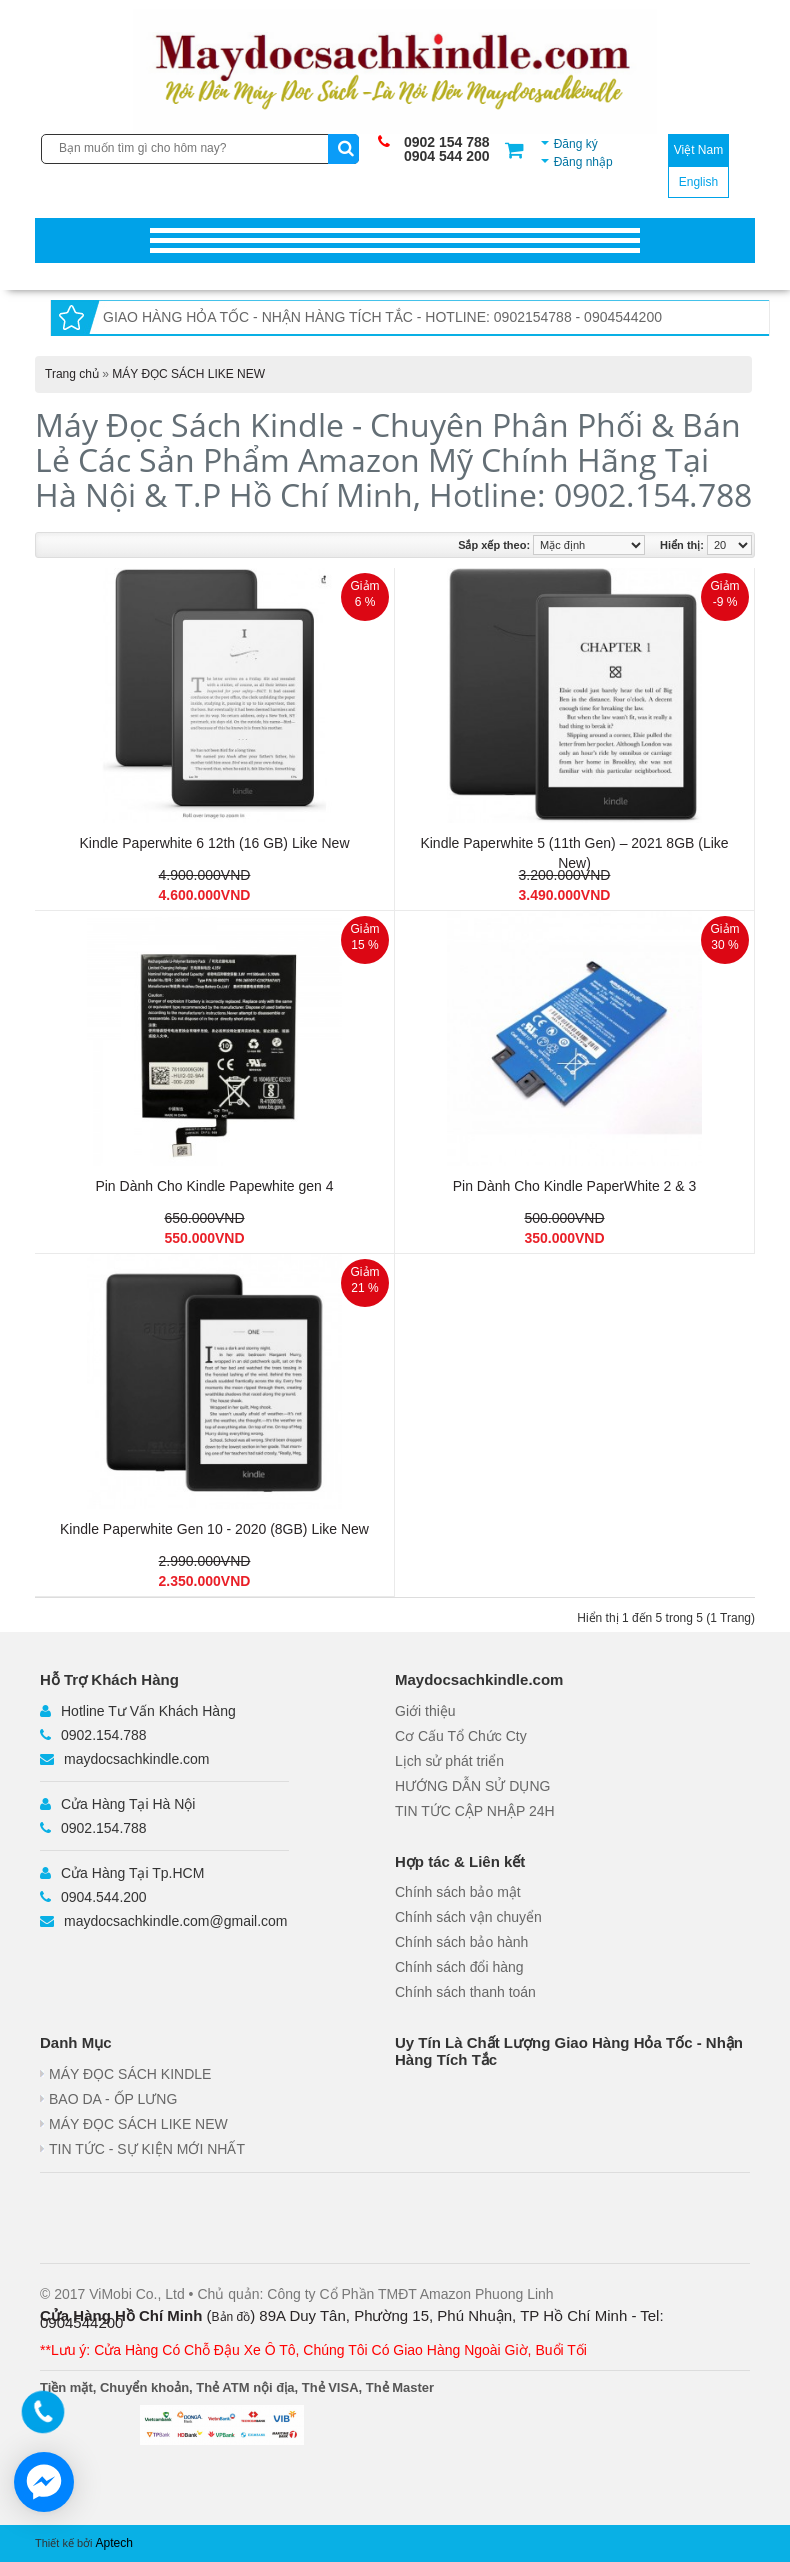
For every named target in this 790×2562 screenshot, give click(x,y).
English (698, 182)
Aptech (114, 2543)
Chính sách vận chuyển (468, 1917)
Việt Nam (698, 150)
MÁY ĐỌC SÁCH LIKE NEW (188, 374)
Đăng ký (576, 144)
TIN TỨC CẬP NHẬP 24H (475, 1811)
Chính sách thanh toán (465, 1992)
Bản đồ (231, 2317)
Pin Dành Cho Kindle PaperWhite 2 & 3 (575, 1186)
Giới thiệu (425, 1711)
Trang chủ (72, 374)
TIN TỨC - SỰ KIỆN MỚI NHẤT (147, 2149)
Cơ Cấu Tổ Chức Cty (461, 1736)
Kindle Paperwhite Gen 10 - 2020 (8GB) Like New (214, 1529)
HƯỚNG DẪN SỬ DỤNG (472, 1786)
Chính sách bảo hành (461, 1942)
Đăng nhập (583, 162)
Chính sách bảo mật (458, 1892)
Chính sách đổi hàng (459, 1967)
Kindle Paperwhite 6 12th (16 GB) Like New (214, 843)
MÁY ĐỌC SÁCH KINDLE (130, 2074)
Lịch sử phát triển (449, 1761)
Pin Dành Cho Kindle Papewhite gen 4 (214, 1186)
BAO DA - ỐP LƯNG (113, 2099)
